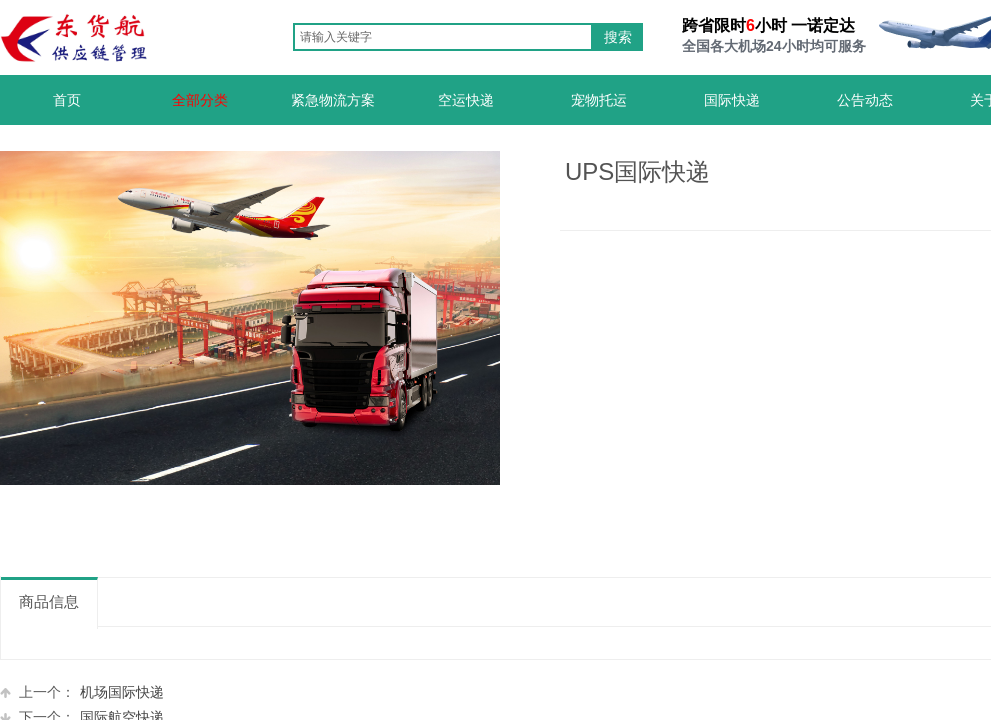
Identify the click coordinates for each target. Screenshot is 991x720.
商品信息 (49, 601)
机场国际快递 (82, 692)
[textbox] (443, 37)
